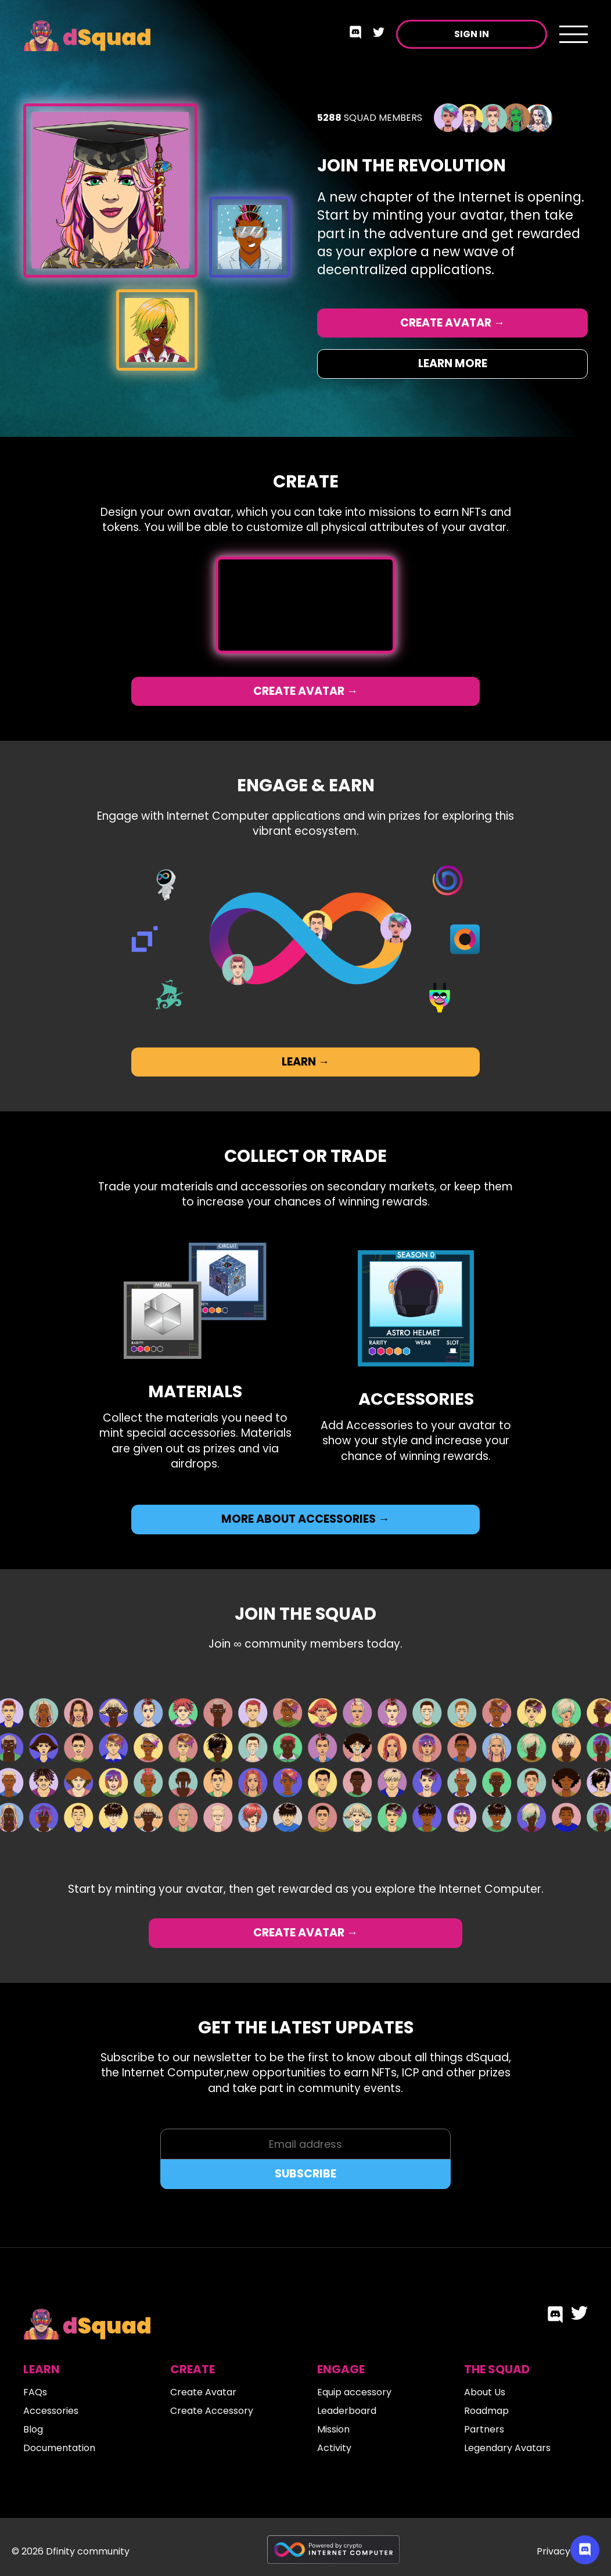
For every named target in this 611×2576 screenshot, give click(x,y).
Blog (33, 2429)
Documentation (59, 2448)
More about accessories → (305, 1519)
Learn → (305, 1062)
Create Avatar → (452, 323)
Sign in (471, 34)
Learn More (452, 363)
